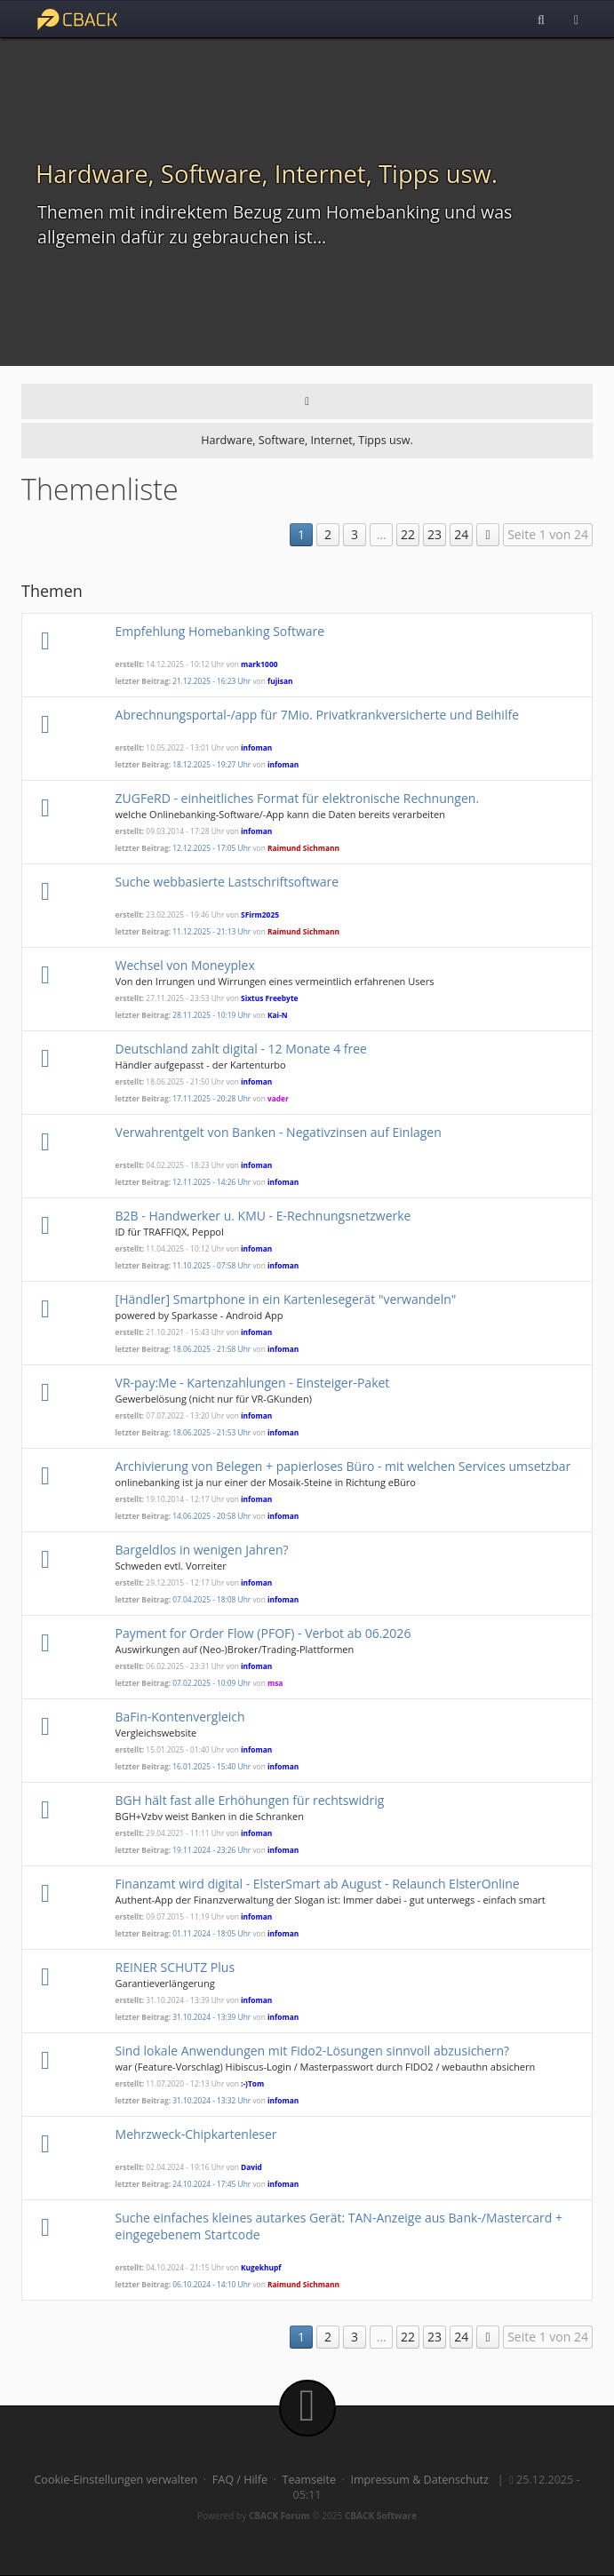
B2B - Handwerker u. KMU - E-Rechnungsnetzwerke (263, 1215)
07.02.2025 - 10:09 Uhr (211, 1683)
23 (434, 534)
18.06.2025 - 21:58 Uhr (211, 1349)
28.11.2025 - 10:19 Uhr (211, 1015)
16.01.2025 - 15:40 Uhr (211, 1766)
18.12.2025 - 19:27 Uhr (211, 764)
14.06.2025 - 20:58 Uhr (211, 1516)
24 (461, 534)
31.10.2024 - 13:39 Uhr (211, 2017)
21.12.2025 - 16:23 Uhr (211, 681)
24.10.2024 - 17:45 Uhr (211, 2184)
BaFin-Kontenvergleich (180, 1716)
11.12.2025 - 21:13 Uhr (211, 931)
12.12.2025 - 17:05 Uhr (211, 848)
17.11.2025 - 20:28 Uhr (211, 1098)
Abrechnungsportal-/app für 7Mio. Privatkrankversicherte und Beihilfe (317, 714)
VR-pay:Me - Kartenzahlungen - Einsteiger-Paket (253, 1382)
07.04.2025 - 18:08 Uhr (211, 1599)
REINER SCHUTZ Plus (175, 1967)
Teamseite (309, 2479)
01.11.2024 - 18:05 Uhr (211, 1933)
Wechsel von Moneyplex (185, 965)
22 (408, 534)
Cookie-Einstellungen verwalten (115, 2479)
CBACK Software (381, 2515)
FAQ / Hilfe (239, 2479)
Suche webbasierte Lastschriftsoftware (227, 881)
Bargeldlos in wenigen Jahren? (202, 1549)
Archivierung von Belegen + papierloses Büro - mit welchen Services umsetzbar (343, 1466)
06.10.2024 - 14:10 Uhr (211, 2284)
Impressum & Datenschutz (419, 2479)
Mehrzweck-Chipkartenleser (196, 2134)
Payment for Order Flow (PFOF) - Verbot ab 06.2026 (263, 1633)
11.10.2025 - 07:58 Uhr (211, 1265)
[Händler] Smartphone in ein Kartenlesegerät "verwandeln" (286, 1299)
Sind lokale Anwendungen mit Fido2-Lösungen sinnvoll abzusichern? (313, 2050)
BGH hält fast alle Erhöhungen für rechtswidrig (250, 1800)
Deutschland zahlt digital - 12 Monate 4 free (241, 1048)
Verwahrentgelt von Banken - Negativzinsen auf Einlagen (279, 1132)
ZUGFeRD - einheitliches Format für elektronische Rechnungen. (298, 798)
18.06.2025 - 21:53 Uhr (211, 1432)
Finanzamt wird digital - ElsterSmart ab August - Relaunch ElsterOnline (318, 1883)
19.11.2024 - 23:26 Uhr (211, 1850)
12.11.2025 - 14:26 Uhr (211, 1182)
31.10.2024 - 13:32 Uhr (211, 2100)
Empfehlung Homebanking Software (220, 631)
